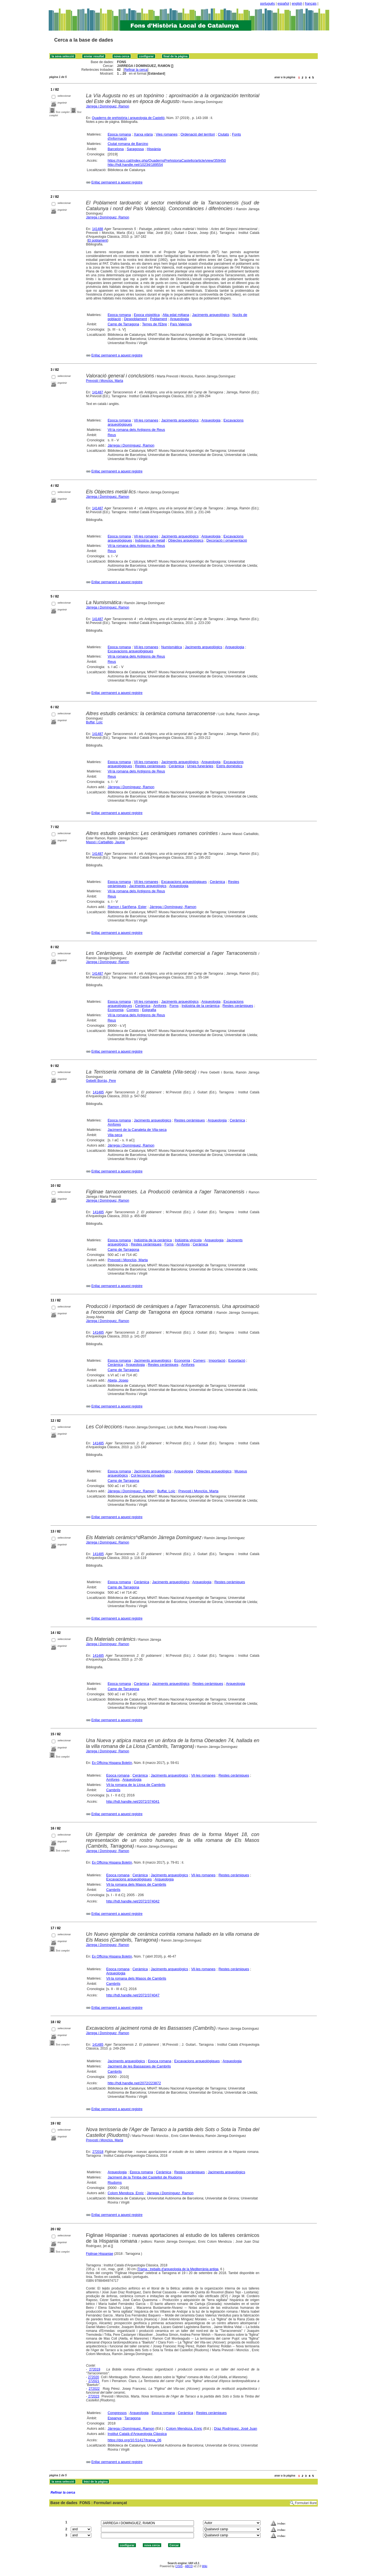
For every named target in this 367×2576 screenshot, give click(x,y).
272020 (93, 2377)
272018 (97, 2152)
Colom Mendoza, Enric (126, 2193)
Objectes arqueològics (186, 540)
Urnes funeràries (200, 766)
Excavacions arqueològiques (130, 651)
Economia (116, 1010)
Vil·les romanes (146, 420)
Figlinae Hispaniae (99, 2254)
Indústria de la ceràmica (201, 1006)
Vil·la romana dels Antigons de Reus (136, 430)
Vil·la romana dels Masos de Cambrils (136, 1884)
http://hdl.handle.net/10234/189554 (135, 165)
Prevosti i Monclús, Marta (104, 381)
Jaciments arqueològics (210, 315)
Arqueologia (179, 319)
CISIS (179, 2566)
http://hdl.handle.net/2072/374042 (133, 1901)
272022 (94, 2389)
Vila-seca (115, 1135)
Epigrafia (149, 1010)
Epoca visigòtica (147, 315)
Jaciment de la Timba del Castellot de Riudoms (145, 2177)
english (297, 4)
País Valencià (181, 324)
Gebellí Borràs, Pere (101, 1081)
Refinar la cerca (135, 70)
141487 (97, 392)
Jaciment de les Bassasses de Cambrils (139, 2066)
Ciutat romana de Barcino (128, 144)
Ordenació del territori (197, 134)
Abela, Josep (118, 1380)
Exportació (236, 1360)
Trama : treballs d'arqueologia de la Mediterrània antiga (178, 2269)
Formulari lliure (306, 2503)
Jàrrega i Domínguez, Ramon (107, 106)
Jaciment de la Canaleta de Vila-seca (137, 1130)
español (283, 4)
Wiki (204, 2566)
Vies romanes (166, 134)
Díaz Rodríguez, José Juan (235, 2428)
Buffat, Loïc (94, 722)
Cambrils (113, 1790)
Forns (174, 1006)
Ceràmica (176, 766)
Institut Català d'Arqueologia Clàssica (137, 2434)
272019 (94, 2369)
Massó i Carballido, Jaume (105, 842)
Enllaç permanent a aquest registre (117, 182)
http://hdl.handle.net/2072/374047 (133, 1995)
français (311, 4)
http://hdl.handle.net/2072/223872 (134, 2083)
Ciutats (223, 134)
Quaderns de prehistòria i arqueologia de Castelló (128, 118)
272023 (93, 2396)
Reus (112, 435)
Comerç (133, 1010)
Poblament (158, 319)
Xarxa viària (143, 134)
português (267, 4)
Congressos (117, 2413)
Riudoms (115, 2182)
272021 (93, 2381)
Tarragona (132, 2418)
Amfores (159, 1006)
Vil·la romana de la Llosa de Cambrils (135, 1785)
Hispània (154, 149)
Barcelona (116, 149)
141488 (97, 229)
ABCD (189, 2566)
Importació (217, 1360)
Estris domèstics (229, 766)
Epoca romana (119, 134)
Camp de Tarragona (123, 324)
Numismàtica (171, 647)
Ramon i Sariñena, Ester (127, 907)
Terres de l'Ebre (154, 324)
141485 (98, 1092)
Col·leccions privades (148, 1475)
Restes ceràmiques (150, 766)
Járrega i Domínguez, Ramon (107, 217)
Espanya (115, 2418)
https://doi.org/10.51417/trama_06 (134, 2440)
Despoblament (135, 319)
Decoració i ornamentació (226, 540)
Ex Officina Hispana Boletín (112, 1763)
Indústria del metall (150, 540)
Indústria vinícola (188, 1240)
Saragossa (135, 149)
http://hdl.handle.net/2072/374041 (133, 1801)
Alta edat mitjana (176, 315)
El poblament (97, 240)
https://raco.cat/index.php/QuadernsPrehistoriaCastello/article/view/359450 (167, 160)
